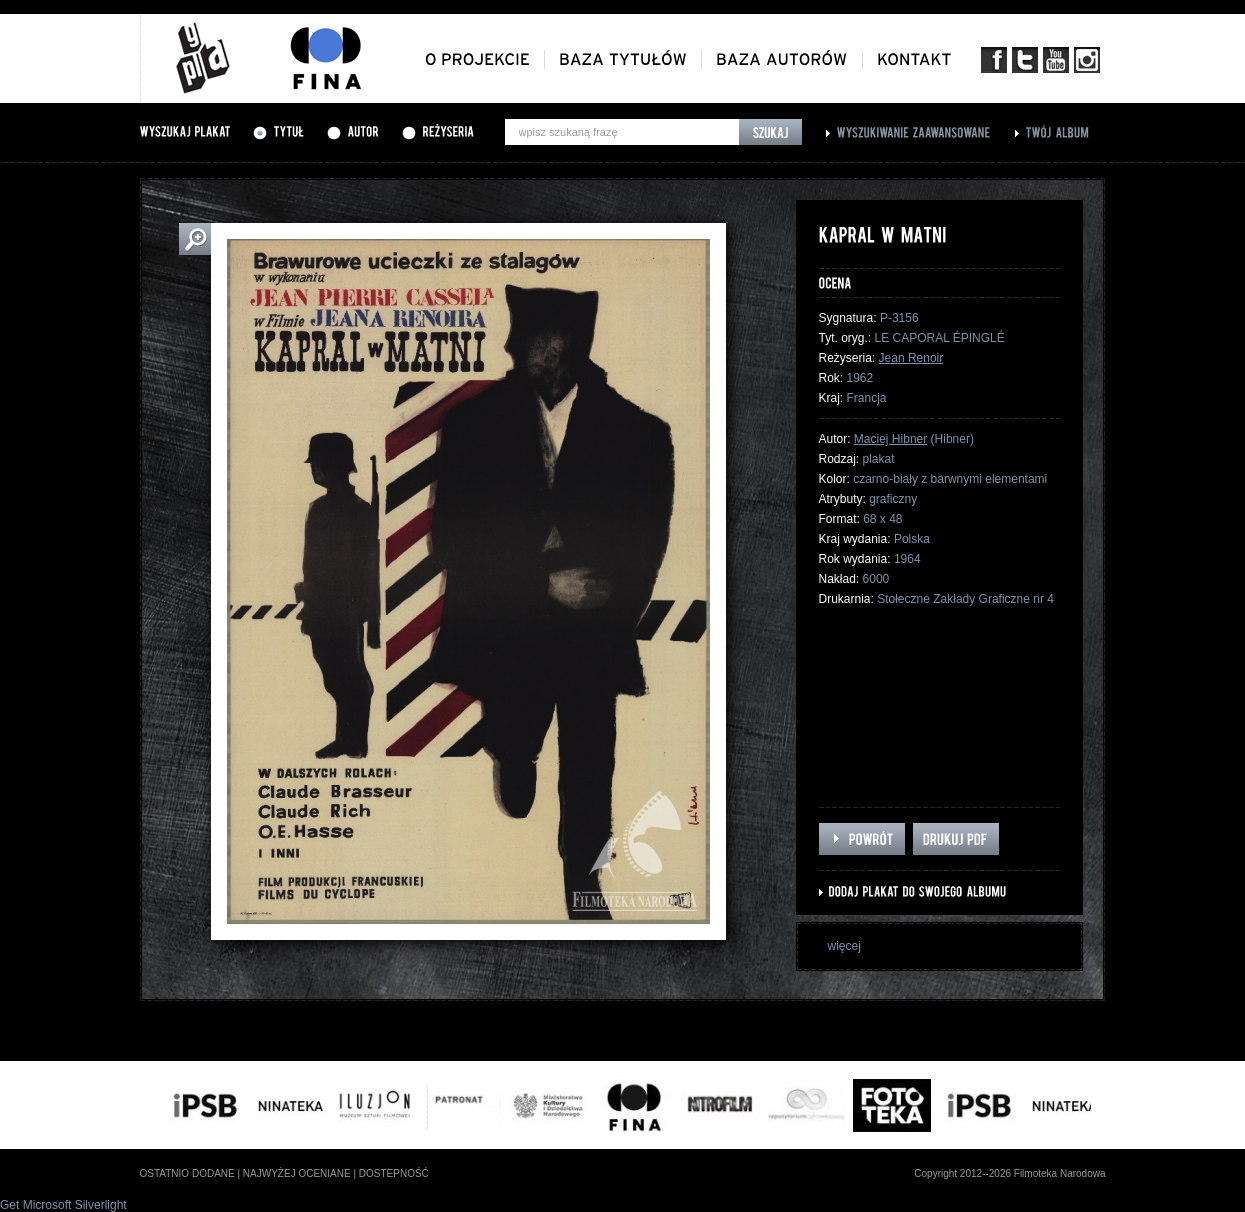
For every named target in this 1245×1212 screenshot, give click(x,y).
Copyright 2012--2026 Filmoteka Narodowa (1009, 1173)
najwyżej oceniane (297, 1173)
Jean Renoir (911, 358)
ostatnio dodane (187, 1173)
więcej (844, 946)
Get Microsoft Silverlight (63, 1205)
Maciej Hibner (890, 439)
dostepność (394, 1173)
